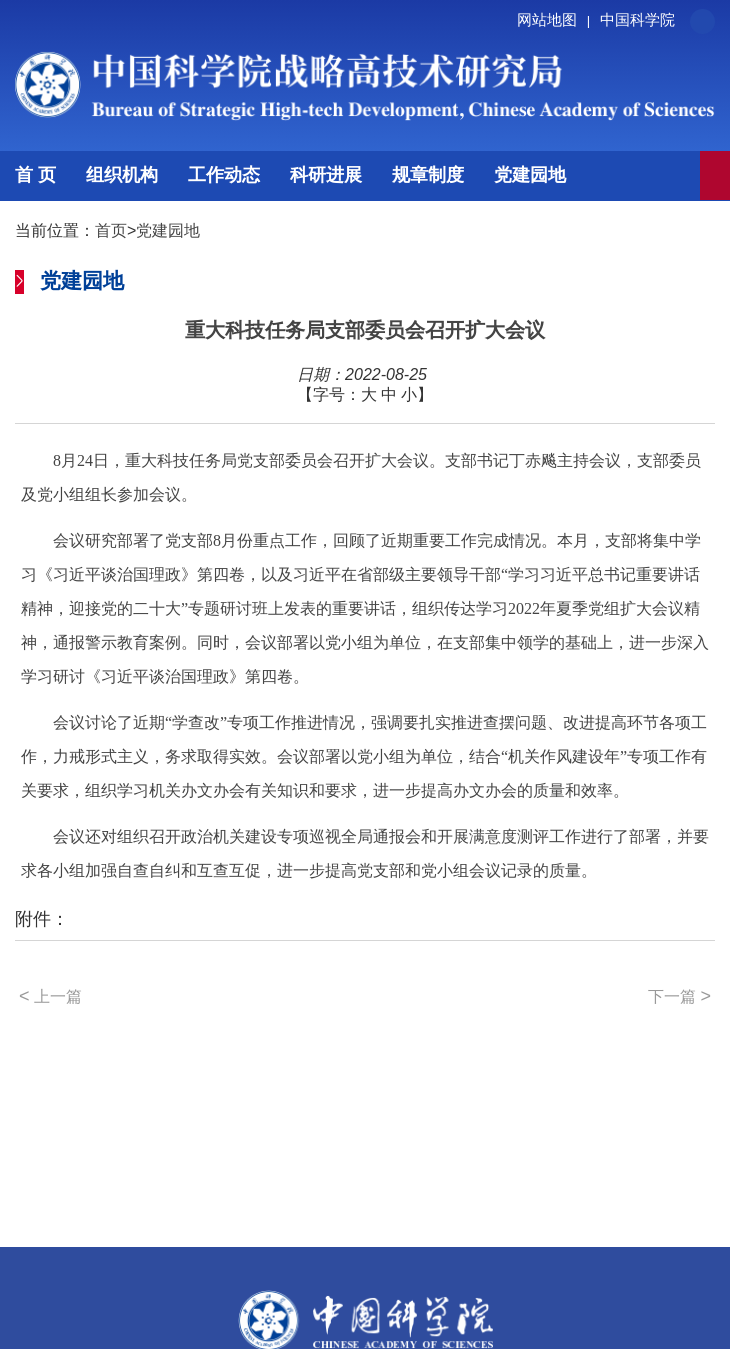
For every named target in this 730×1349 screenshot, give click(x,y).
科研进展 (326, 175)
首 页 (35, 175)
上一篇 (50, 996)
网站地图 (556, 19)
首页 (111, 230)
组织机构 (122, 175)
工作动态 (224, 175)
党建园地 (530, 175)
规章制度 (428, 175)
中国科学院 (637, 19)
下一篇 (679, 996)
